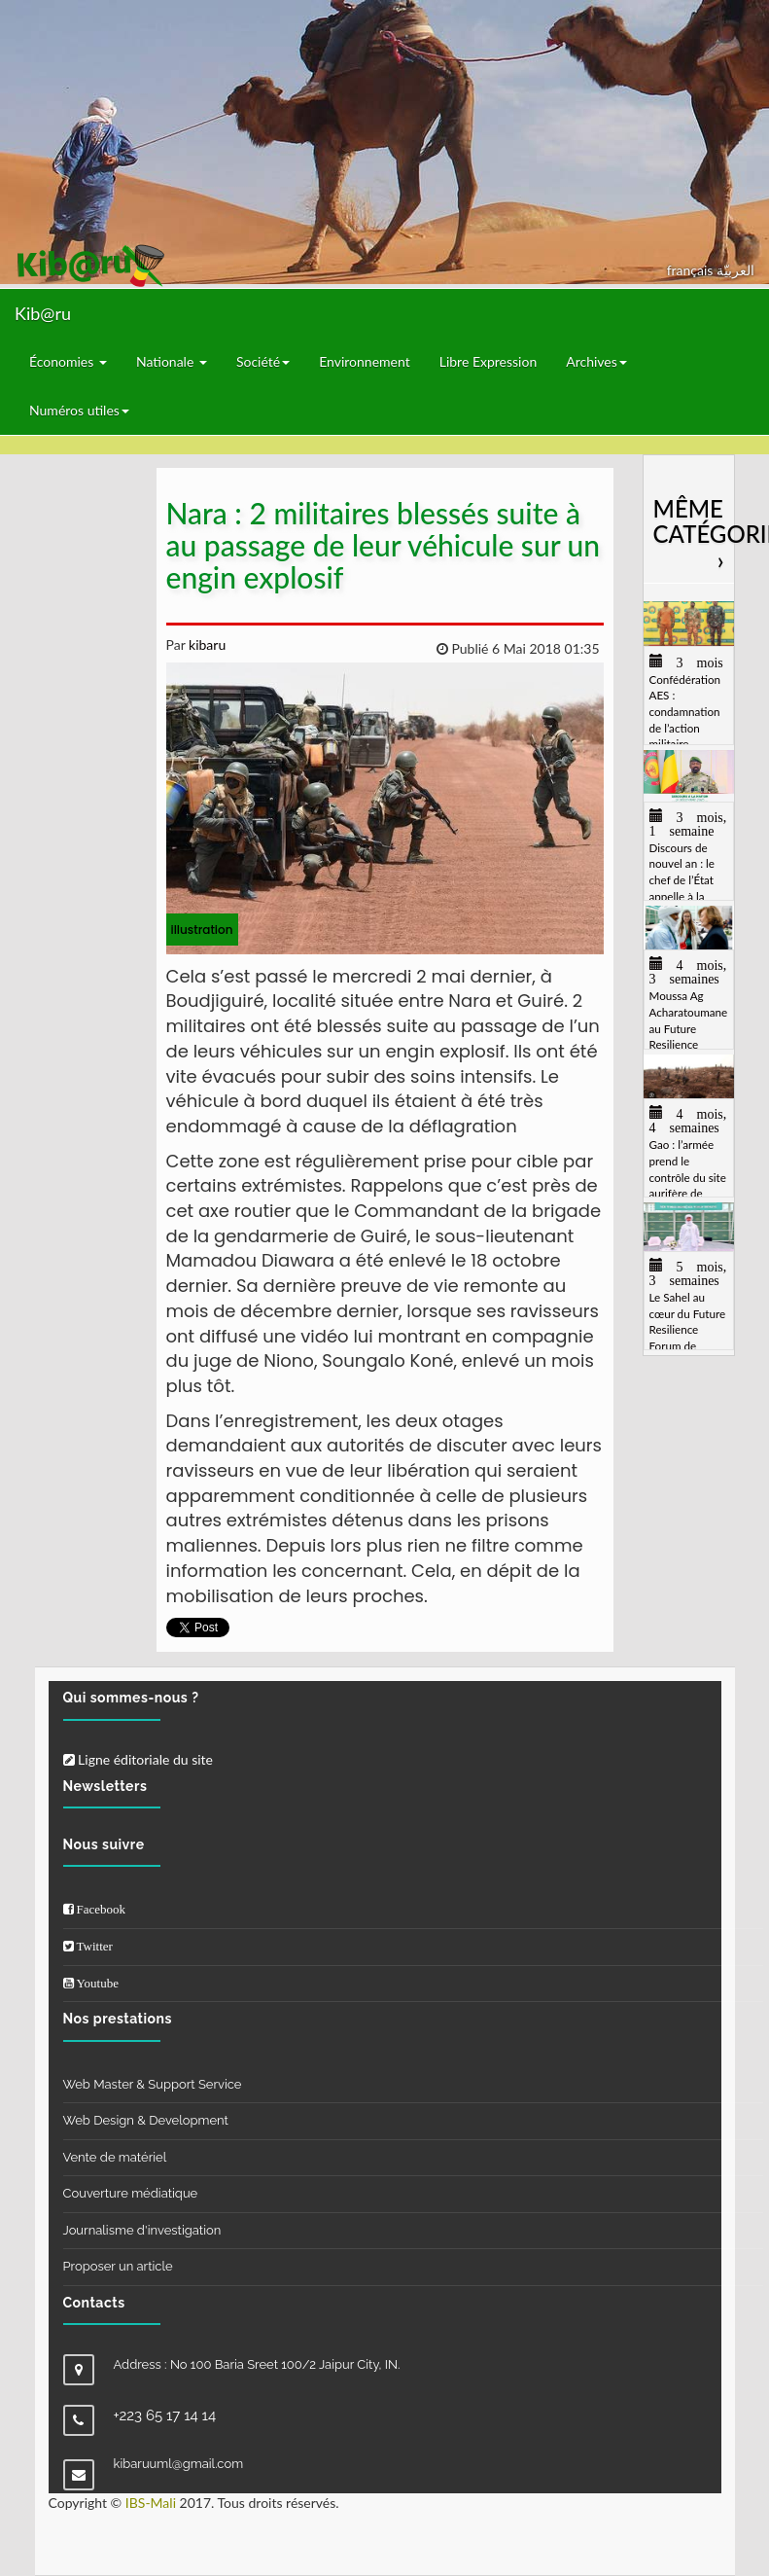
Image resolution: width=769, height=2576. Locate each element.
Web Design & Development (145, 2120)
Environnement (364, 361)
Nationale (171, 361)
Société (263, 361)
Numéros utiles (79, 410)
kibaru (205, 644)
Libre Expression (488, 361)
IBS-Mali (150, 2502)
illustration (202, 929)
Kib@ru (43, 313)
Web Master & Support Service (152, 2084)
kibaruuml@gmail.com (179, 2463)
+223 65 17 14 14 (165, 2415)
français (692, 270)
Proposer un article (118, 2266)
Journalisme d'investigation (142, 2230)
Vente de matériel (115, 2157)
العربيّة (735, 270)
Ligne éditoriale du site (138, 1759)
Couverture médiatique (130, 2193)
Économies (68, 361)
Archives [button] (596, 361)
